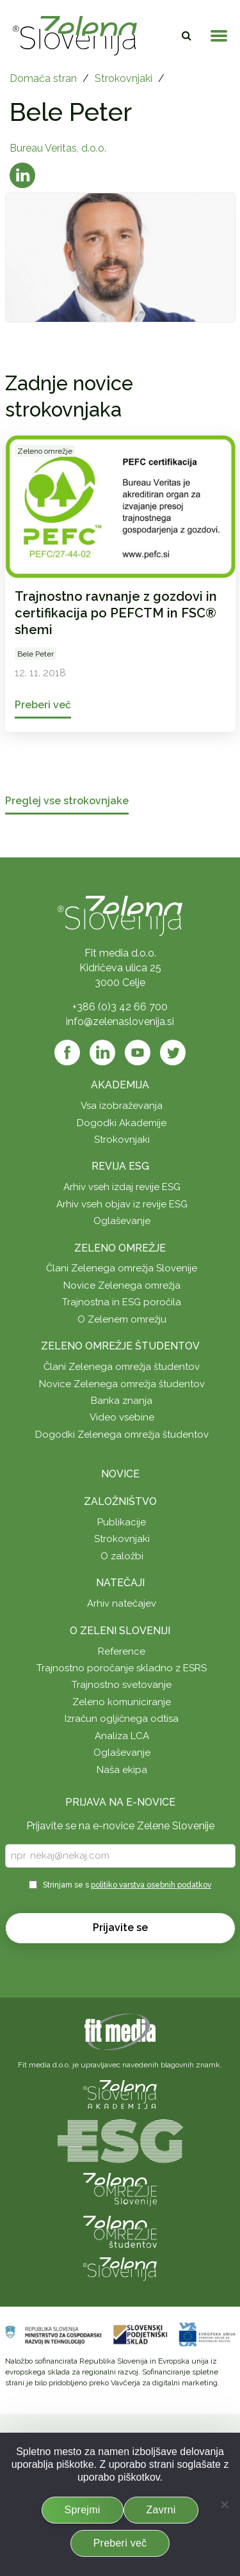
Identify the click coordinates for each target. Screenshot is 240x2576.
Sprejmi (82, 2509)
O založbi (121, 1556)
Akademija (120, 1085)
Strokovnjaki (123, 78)
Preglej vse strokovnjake (67, 801)
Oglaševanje (121, 1221)
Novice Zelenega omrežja (121, 1285)
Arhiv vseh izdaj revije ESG (121, 1187)
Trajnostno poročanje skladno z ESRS (121, 1668)
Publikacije (121, 1522)
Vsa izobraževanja (122, 1105)
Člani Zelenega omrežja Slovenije (121, 1268)
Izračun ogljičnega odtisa (122, 1718)
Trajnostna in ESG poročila (121, 1302)
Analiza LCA (122, 1736)
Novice (120, 1474)
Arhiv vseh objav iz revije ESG (122, 1204)
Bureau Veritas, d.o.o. (58, 148)
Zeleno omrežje (120, 1248)
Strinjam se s (127, 1884)
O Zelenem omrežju (121, 1319)
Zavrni (161, 2509)
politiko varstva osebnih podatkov (151, 1884)
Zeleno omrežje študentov (120, 1346)
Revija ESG (120, 1166)
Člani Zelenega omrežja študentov (122, 1366)
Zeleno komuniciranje (121, 1702)
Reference (121, 1651)
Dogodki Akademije (121, 1123)
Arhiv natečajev (121, 1603)
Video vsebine (122, 1417)
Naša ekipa (122, 1770)
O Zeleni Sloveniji (120, 1631)
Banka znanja (121, 1400)
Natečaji (120, 1583)
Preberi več (120, 2543)
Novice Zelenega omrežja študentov (122, 1384)
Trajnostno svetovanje (122, 1684)
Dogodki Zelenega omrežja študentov (122, 1434)
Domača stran (43, 78)
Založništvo (120, 1501)
